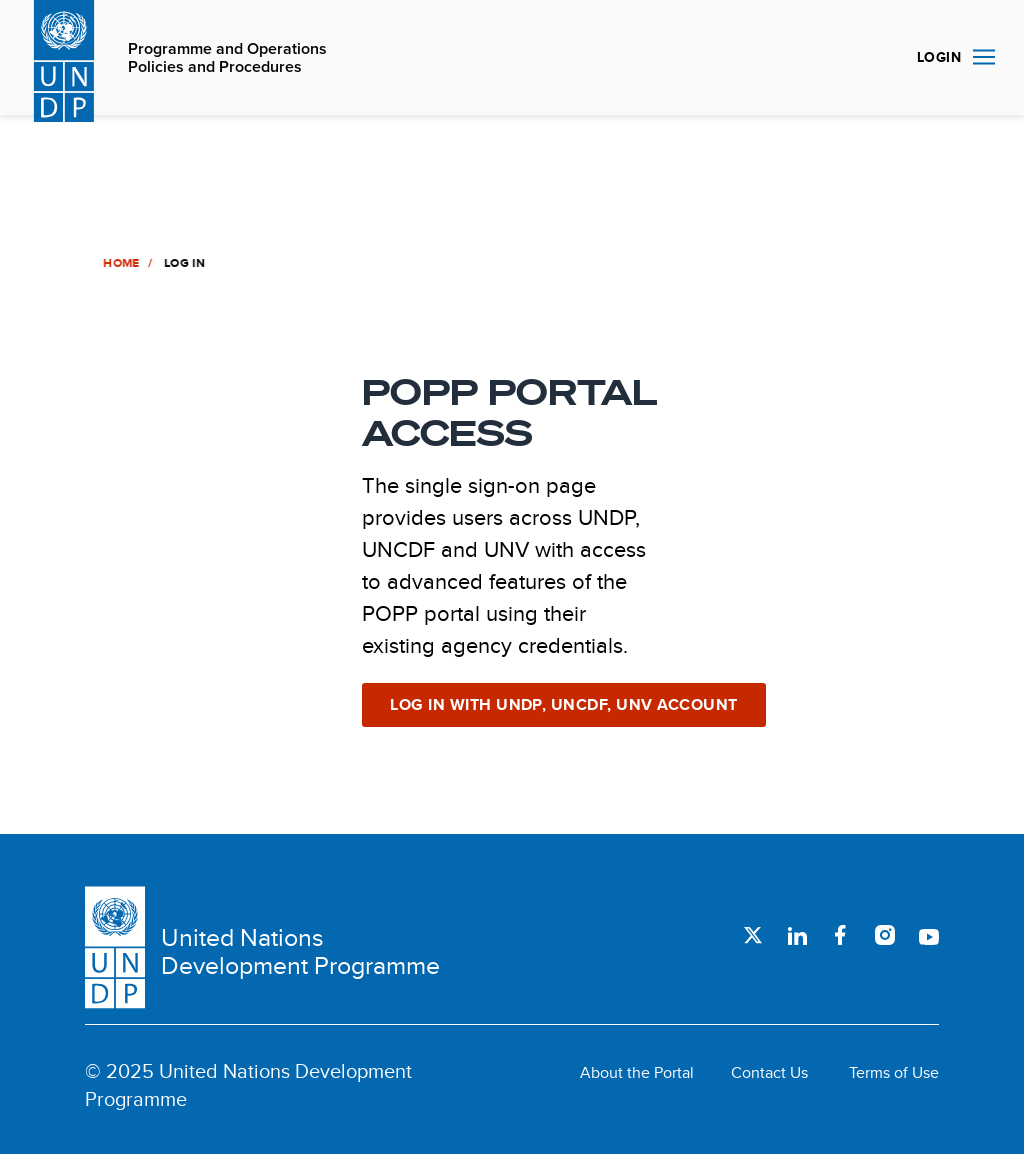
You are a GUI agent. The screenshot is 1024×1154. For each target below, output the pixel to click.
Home (120, 263)
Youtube (929, 935)
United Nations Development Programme (300, 952)
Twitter (753, 935)
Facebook (841, 935)
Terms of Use (894, 1073)
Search (878, 58)
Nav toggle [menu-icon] (984, 56)
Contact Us (769, 1073)
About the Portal (637, 1073)
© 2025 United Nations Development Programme (248, 1085)
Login (939, 57)
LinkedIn (797, 935)
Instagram (885, 935)
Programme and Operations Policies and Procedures (227, 58)
